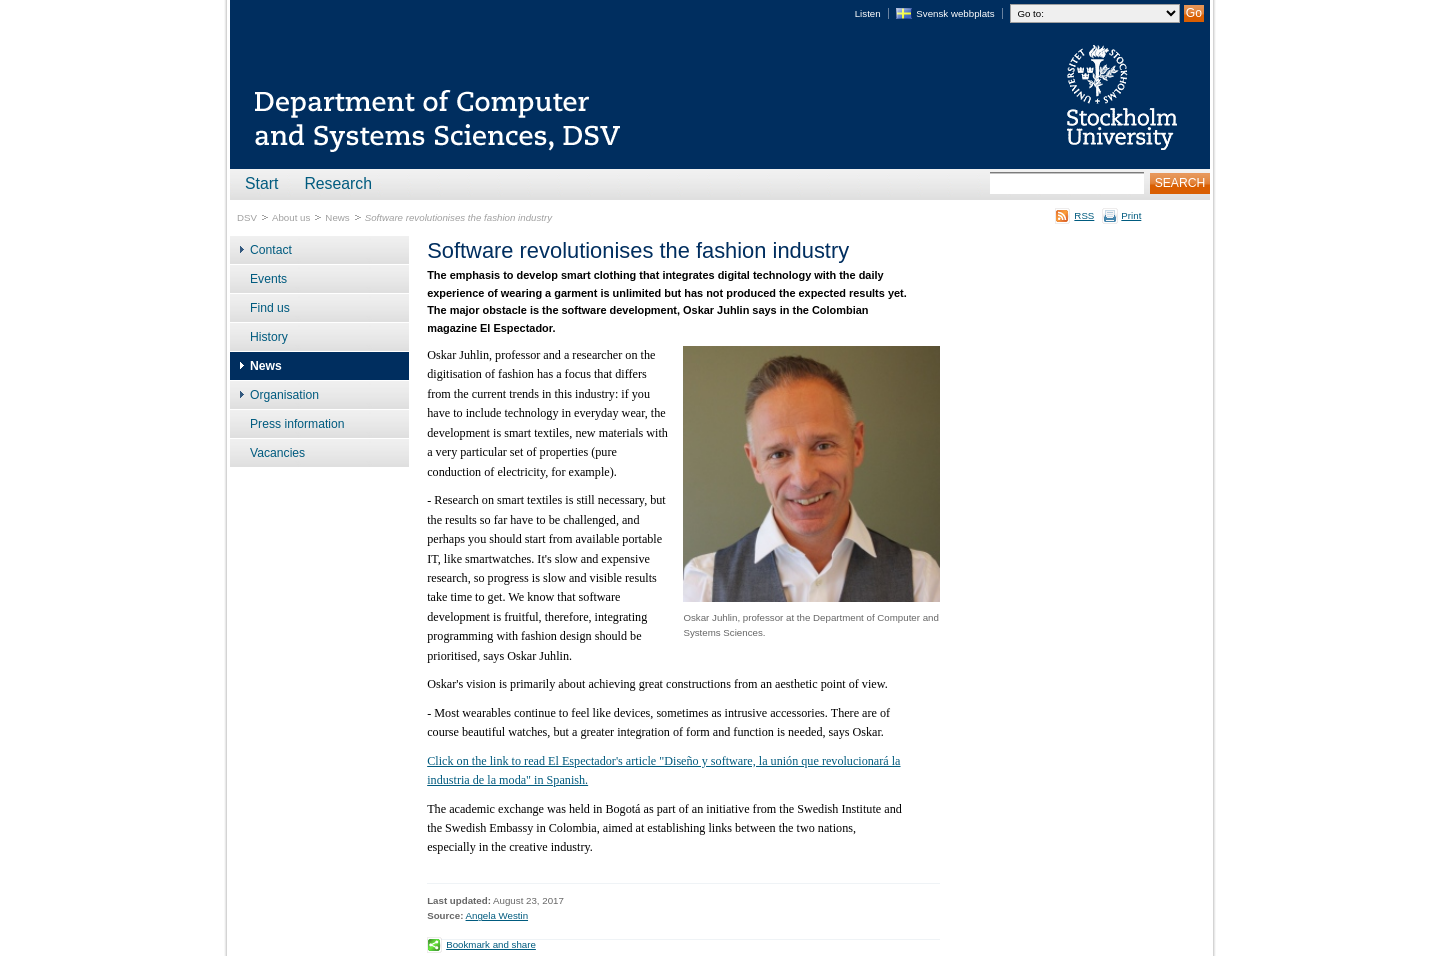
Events (268, 279)
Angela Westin (497, 915)
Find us (270, 308)
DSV (247, 217)
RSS (1084, 215)
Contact (271, 250)
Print (1131, 215)
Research (338, 183)
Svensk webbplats (955, 13)
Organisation (284, 395)
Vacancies (277, 453)
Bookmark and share (491, 944)
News (337, 217)
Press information (297, 424)
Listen (868, 13)
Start (261, 183)
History (269, 337)
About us (291, 217)
